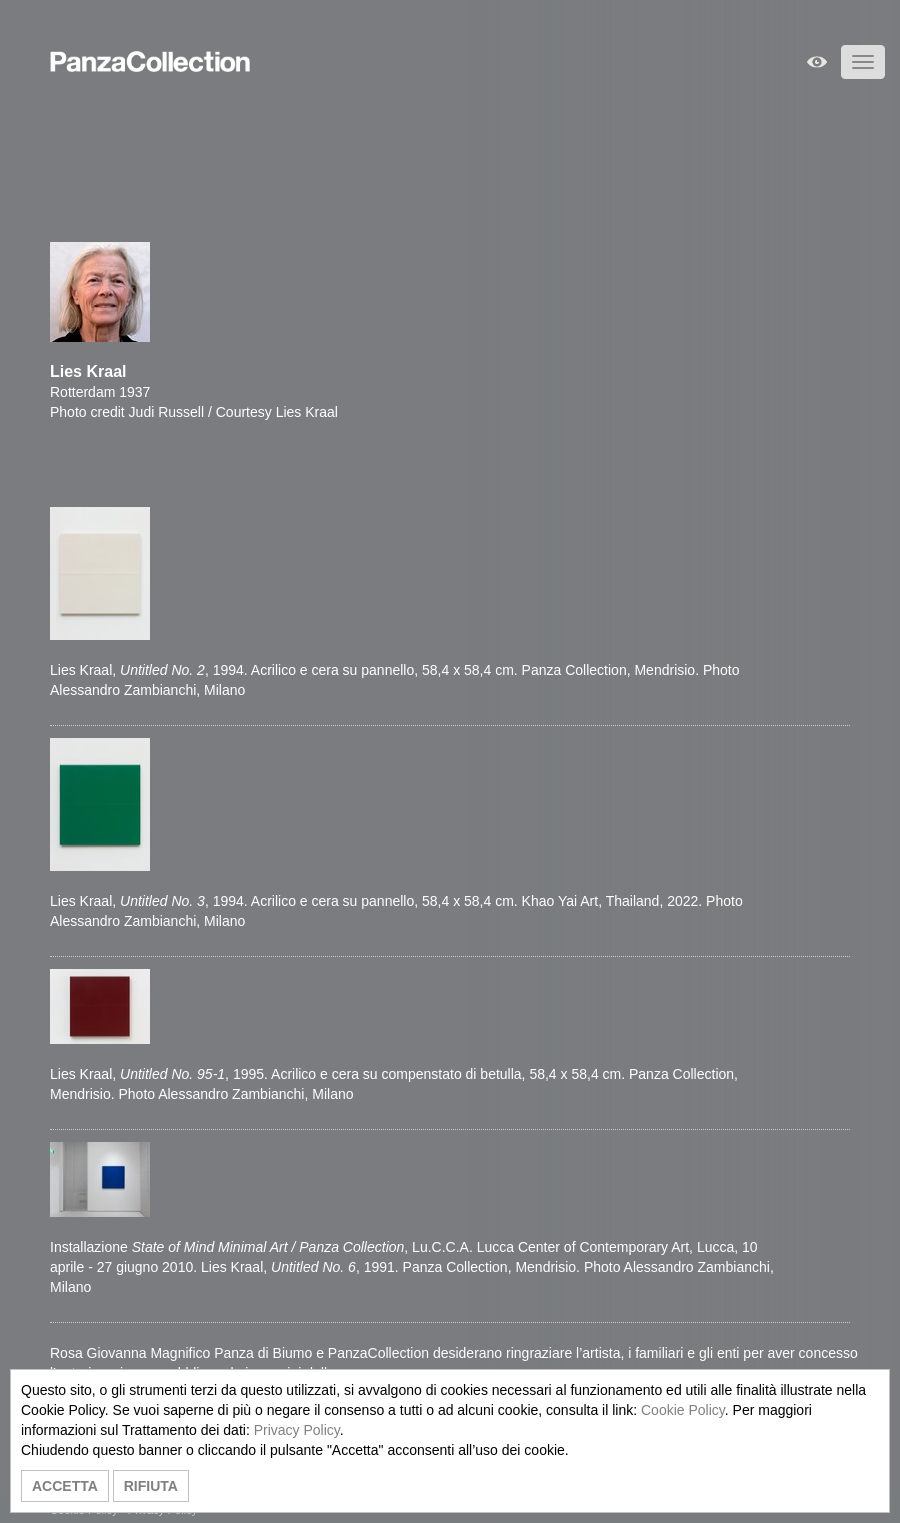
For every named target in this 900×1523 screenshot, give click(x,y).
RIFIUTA (151, 1486)
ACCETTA (65, 1486)
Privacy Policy (297, 1430)
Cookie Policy (683, 1410)
